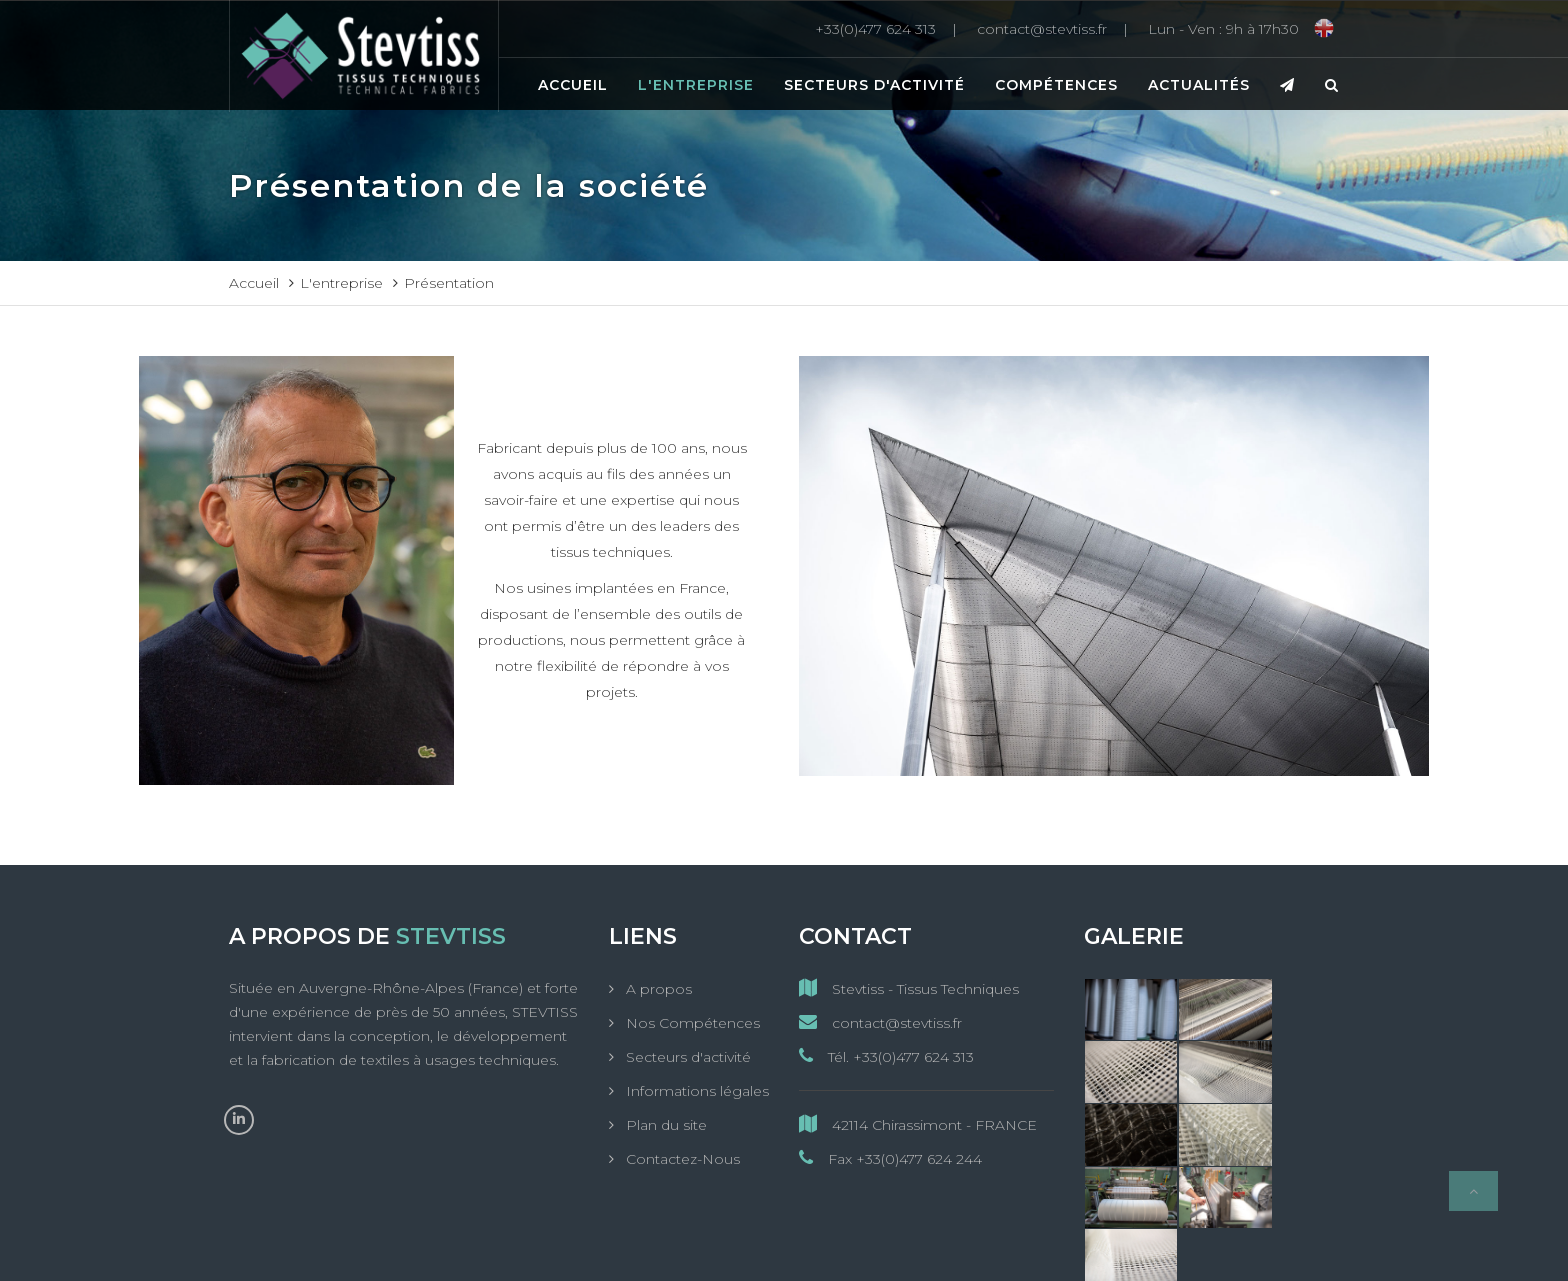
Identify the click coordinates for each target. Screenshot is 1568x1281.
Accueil (573, 85)
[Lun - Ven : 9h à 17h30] (1223, 29)
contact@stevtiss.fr (880, 1022)
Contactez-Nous (681, 1159)
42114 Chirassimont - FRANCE (918, 1124)
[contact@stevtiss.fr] (1057, 29)
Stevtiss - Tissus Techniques (909, 988)
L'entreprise (696, 85)
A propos (657, 989)
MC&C (986, 1249)
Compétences (1056, 85)
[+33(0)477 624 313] (891, 29)
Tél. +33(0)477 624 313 (886, 1056)
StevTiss (679, 1249)
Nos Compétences (691, 1023)
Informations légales (695, 1091)
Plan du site (664, 1125)
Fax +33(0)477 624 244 (890, 1158)
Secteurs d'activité (874, 85)
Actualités (1199, 85)
